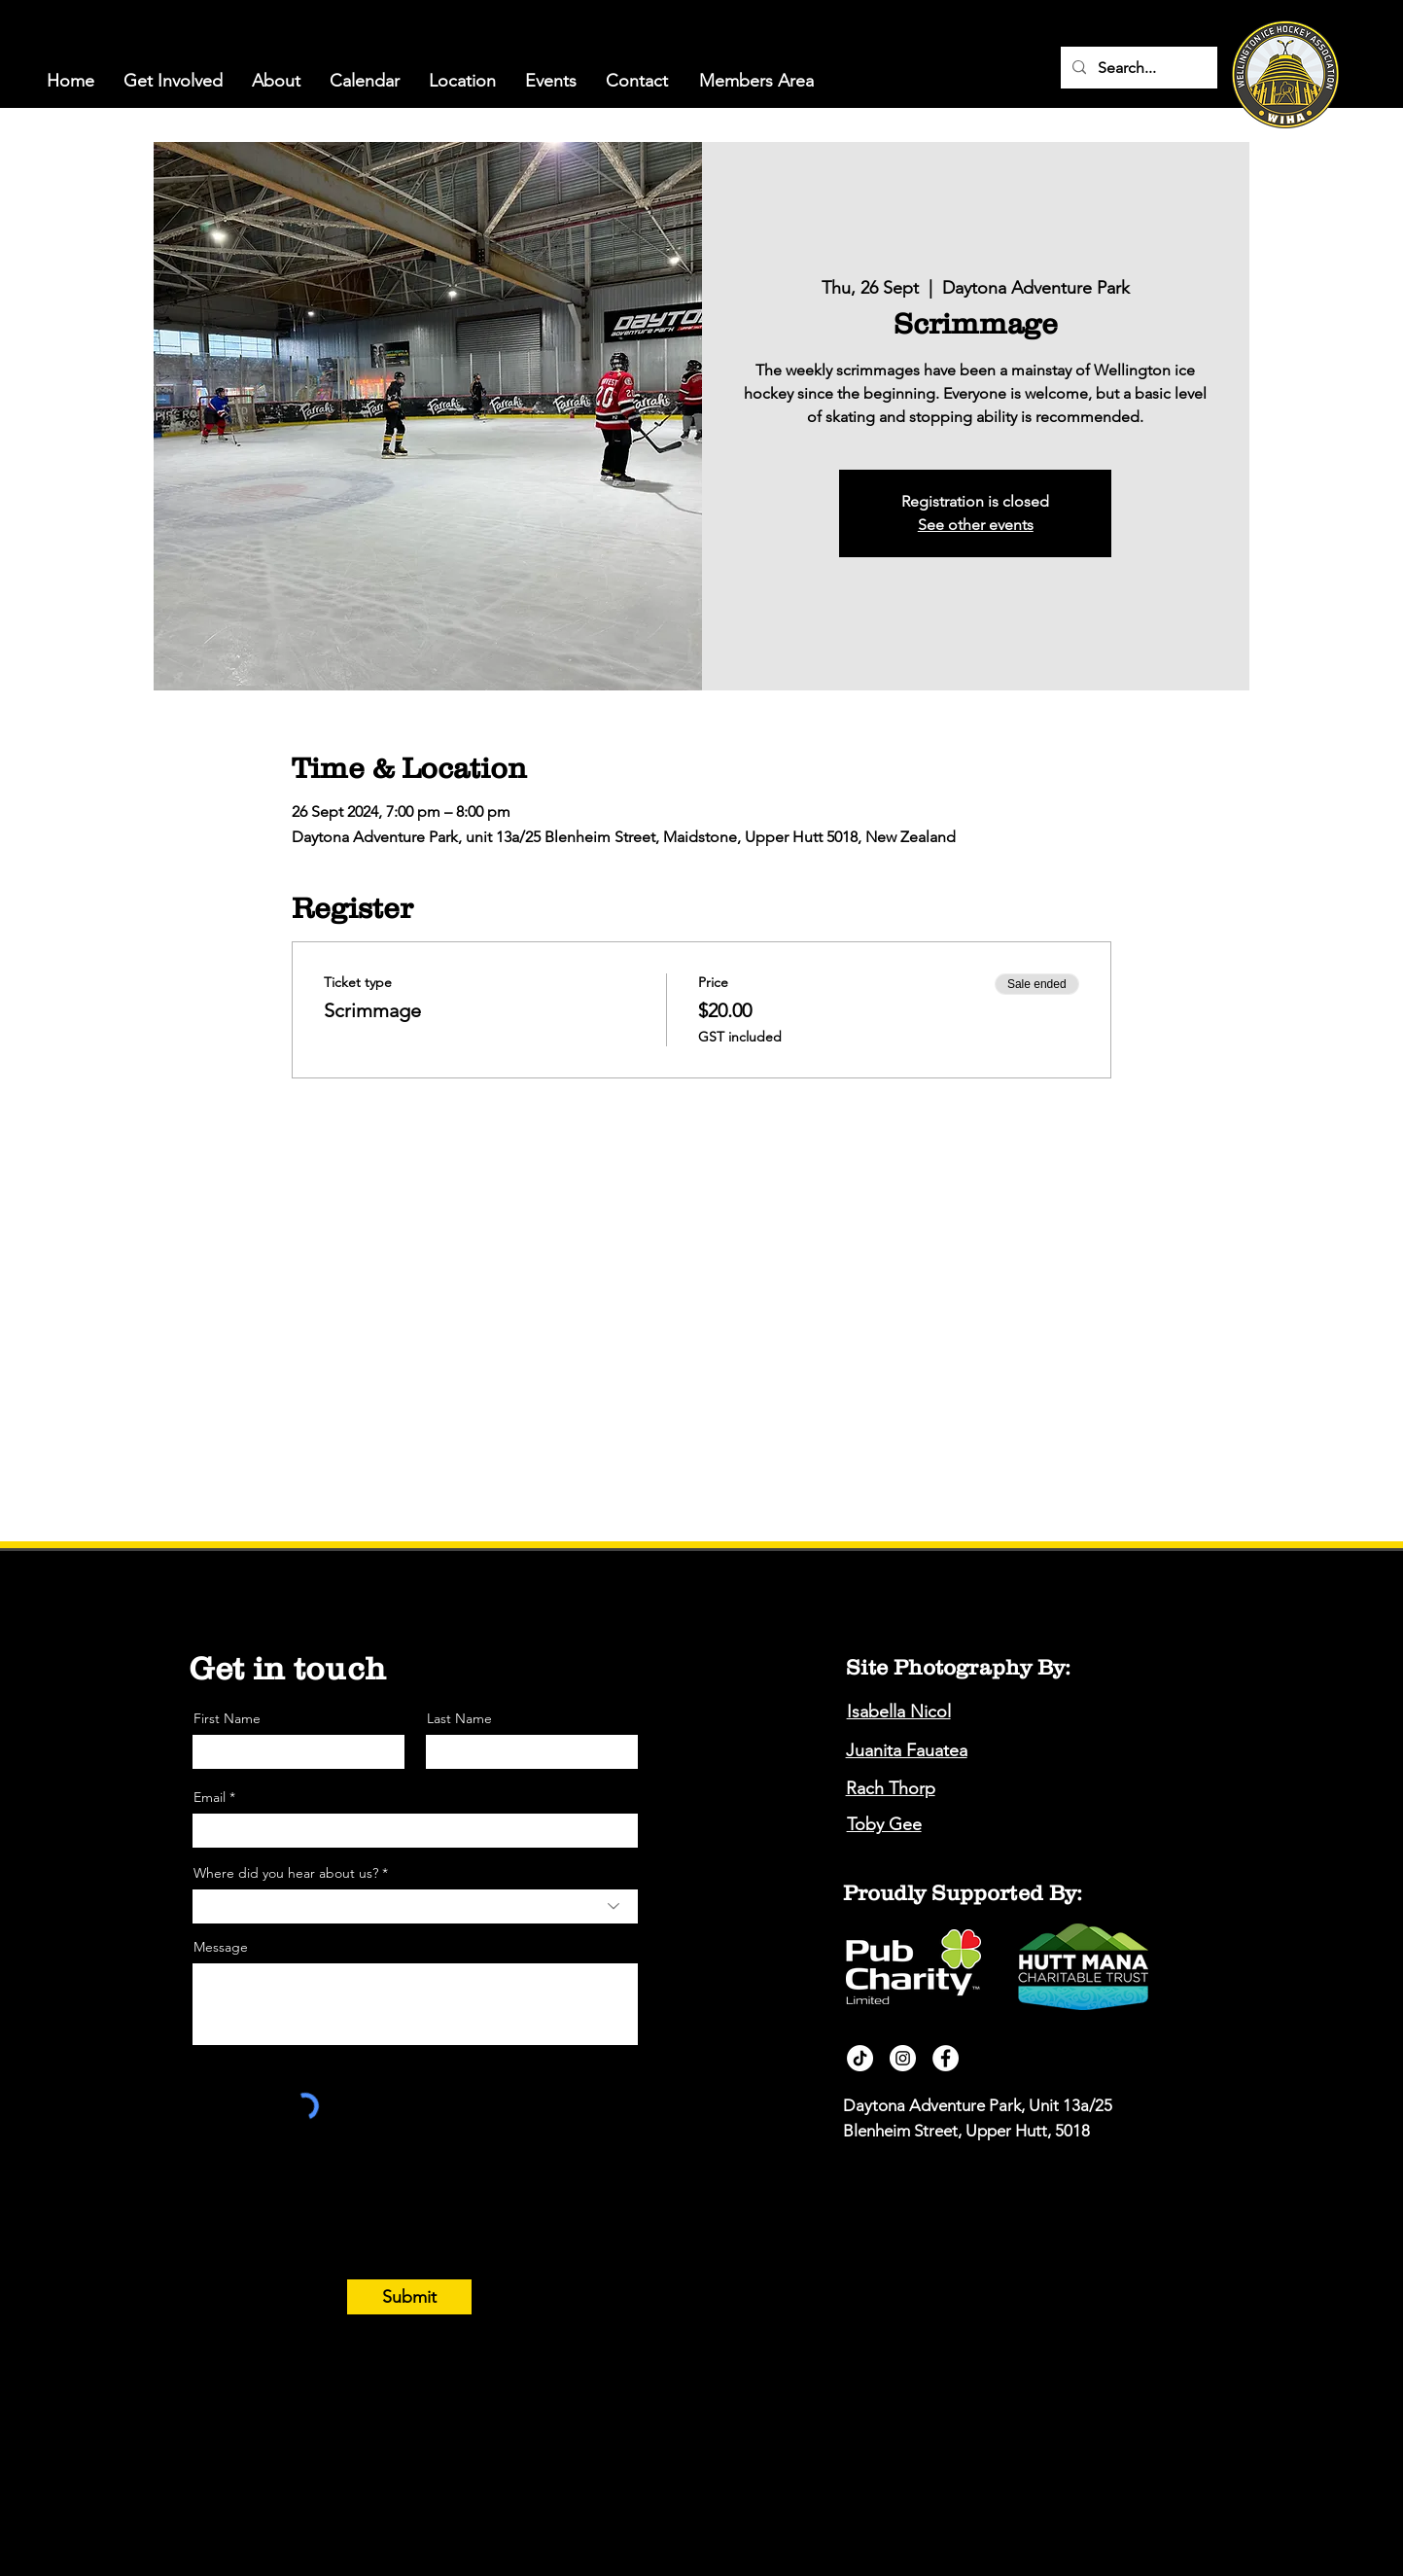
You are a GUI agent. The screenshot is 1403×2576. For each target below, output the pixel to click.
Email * (214, 1797)
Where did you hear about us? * (290, 1873)
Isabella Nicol (899, 1711)
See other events (976, 524)
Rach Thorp (890, 1788)
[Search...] (1137, 67)
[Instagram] (903, 2058)
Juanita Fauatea (906, 1750)
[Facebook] (945, 2058)
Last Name (459, 1718)
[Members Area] (756, 80)
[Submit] (409, 2296)
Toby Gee (884, 1824)
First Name (227, 1718)
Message (220, 1947)
